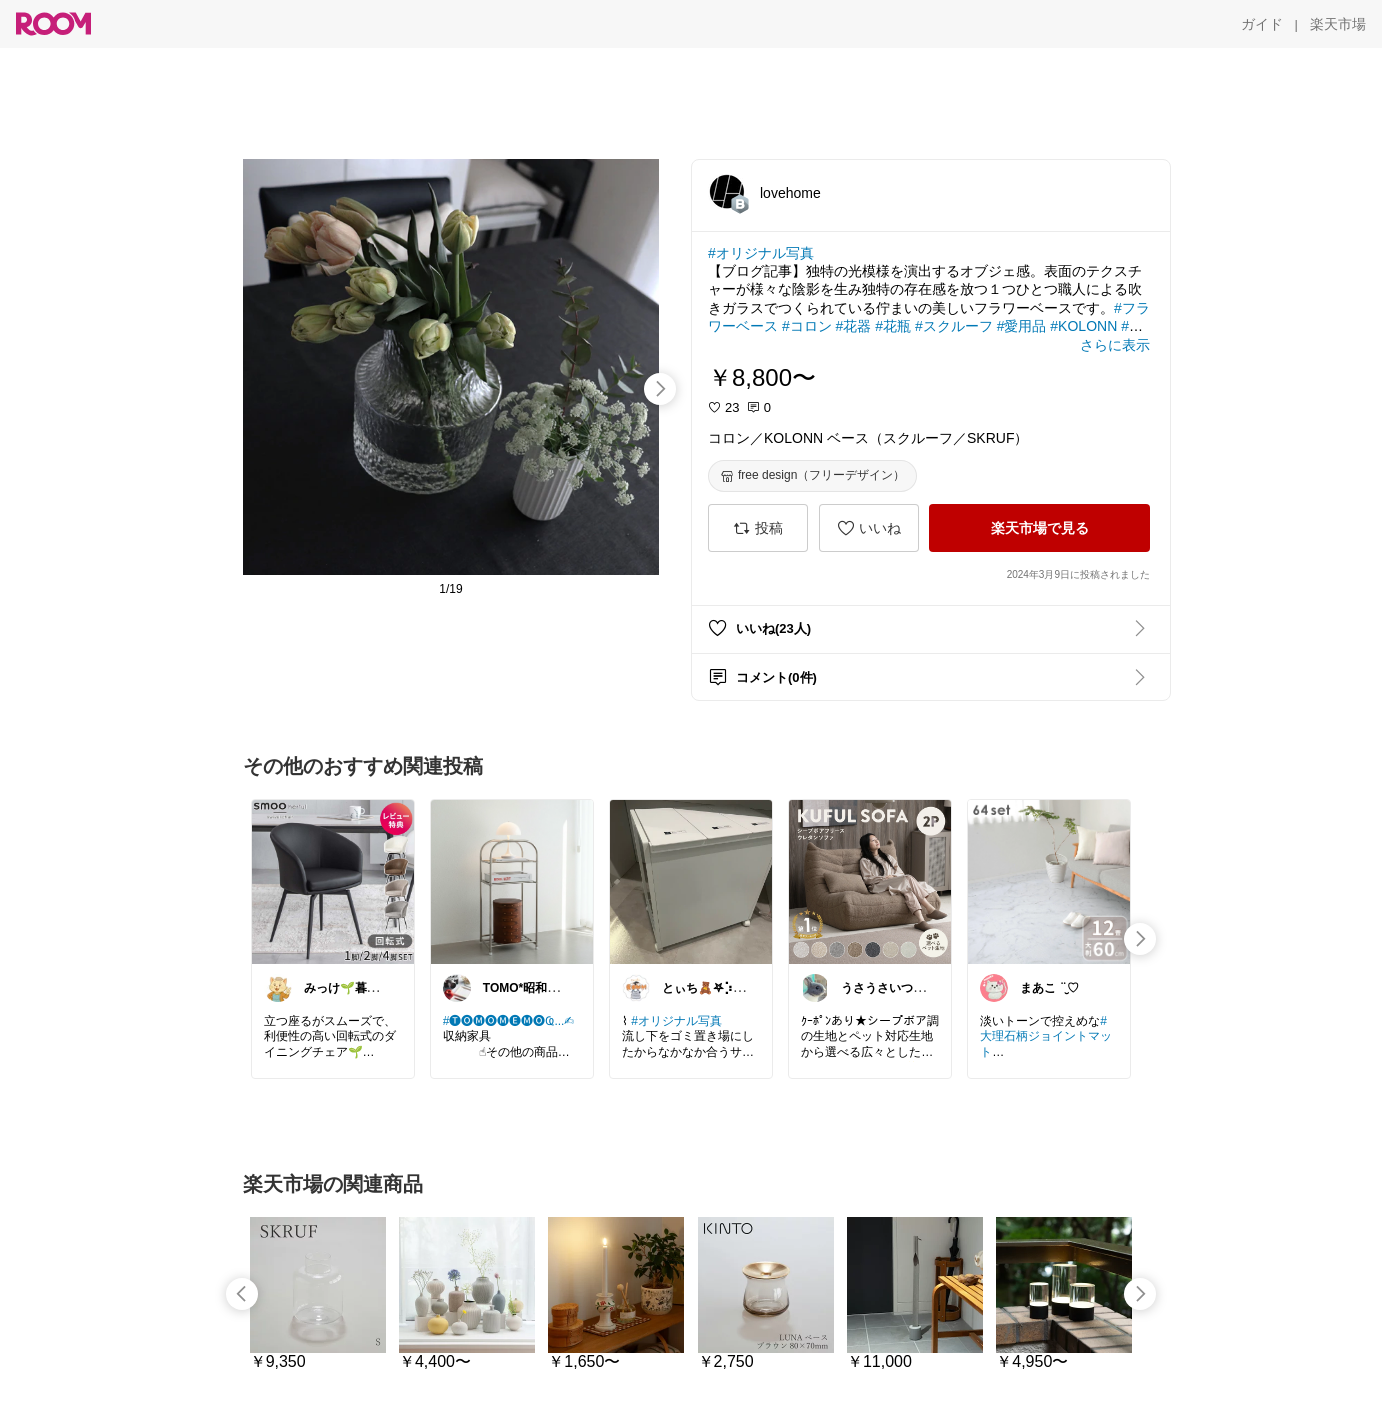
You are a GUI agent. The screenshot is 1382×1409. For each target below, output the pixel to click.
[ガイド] (1262, 24)
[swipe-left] (242, 1294)
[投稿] (758, 528)
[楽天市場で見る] (1039, 528)
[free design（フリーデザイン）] (812, 476)
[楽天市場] (1338, 24)
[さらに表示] (1115, 345)
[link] (333, 881)
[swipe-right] (660, 389)
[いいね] (869, 528)
